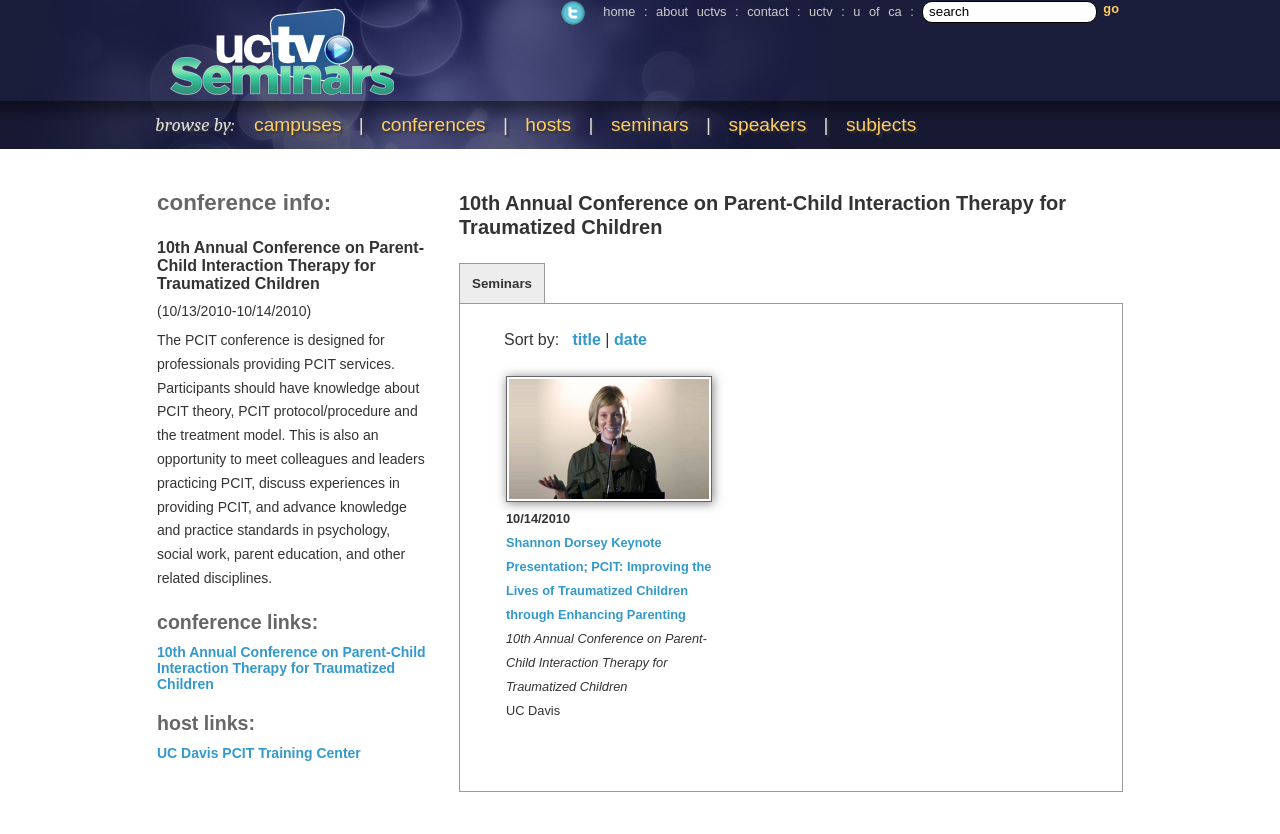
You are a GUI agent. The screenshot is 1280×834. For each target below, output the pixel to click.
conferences (433, 124)
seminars (650, 124)
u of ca (877, 11)
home (619, 11)
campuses (297, 124)
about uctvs (691, 11)
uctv (820, 11)
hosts (548, 124)
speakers (767, 124)
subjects (881, 124)
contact (767, 11)
